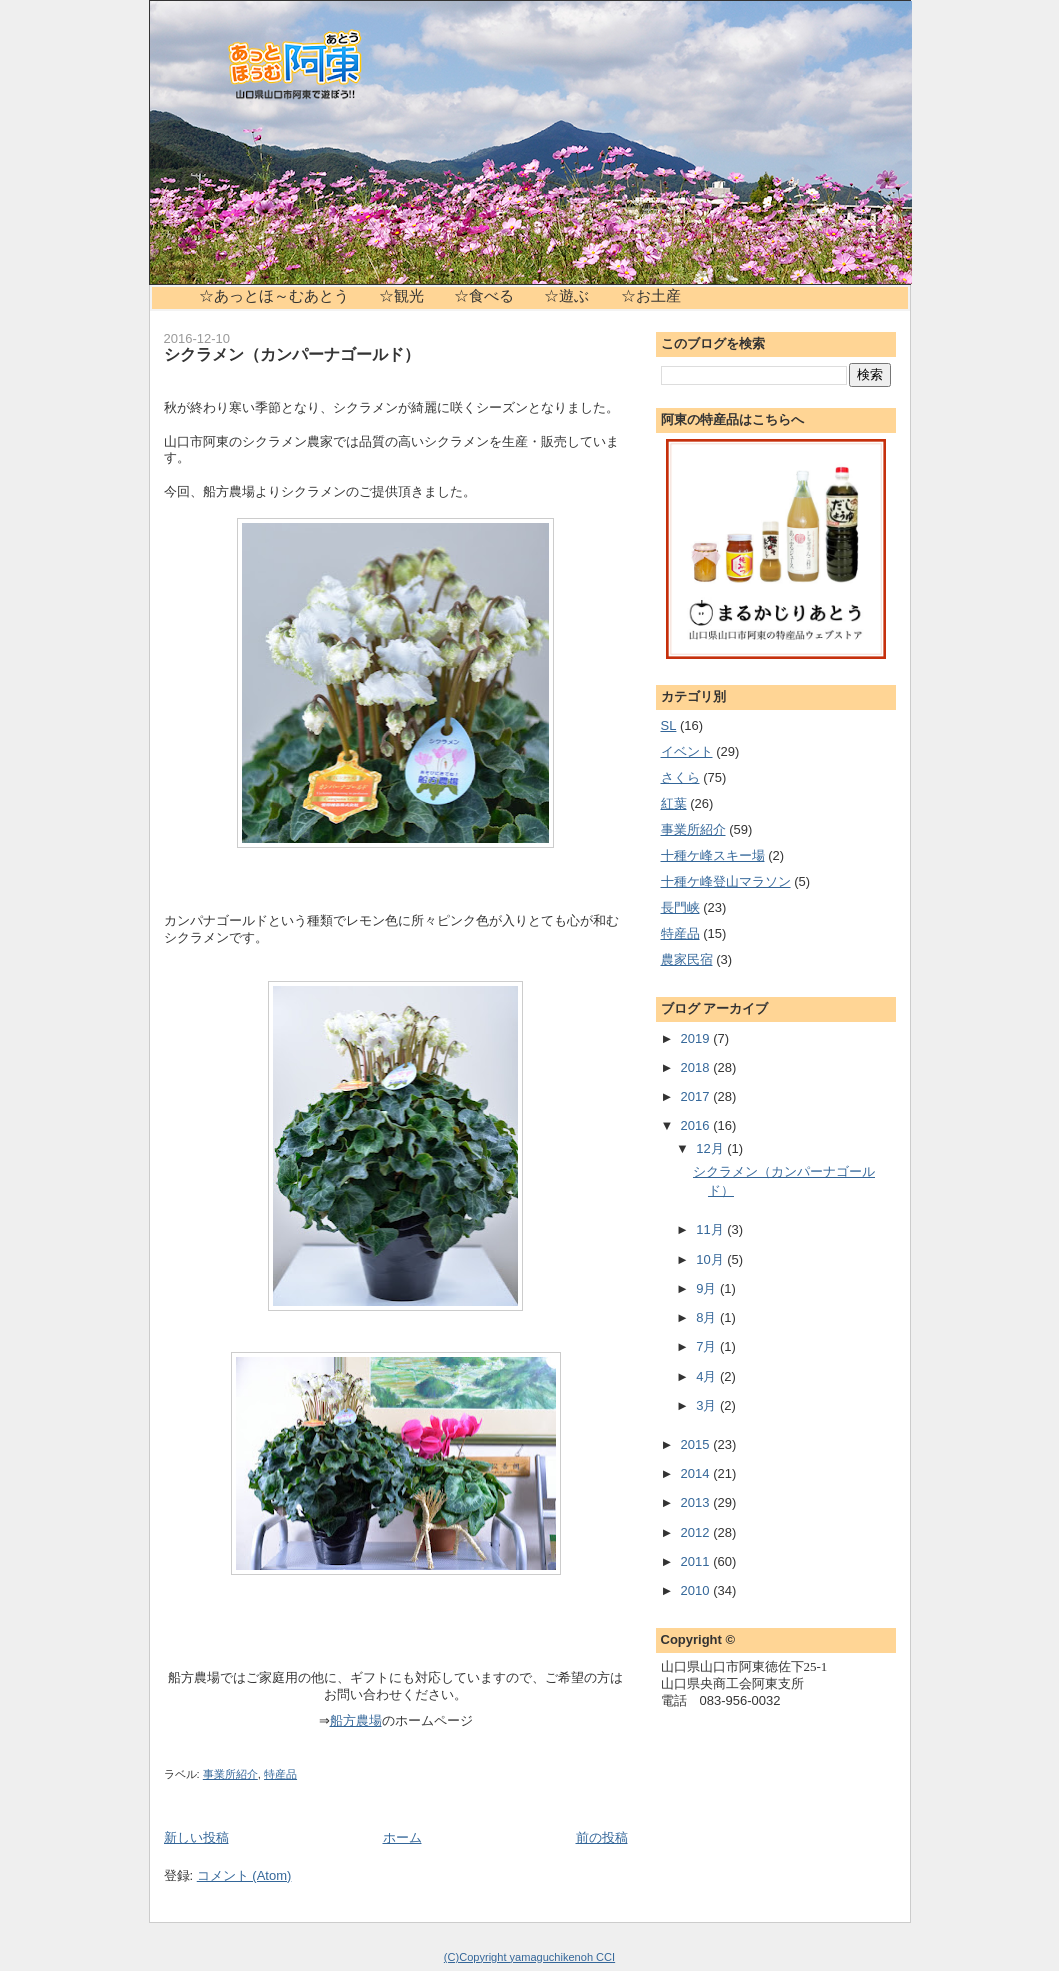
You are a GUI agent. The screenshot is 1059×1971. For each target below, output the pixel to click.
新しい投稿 (196, 1837)
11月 (711, 1229)
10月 (711, 1259)
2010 (697, 1590)
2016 (697, 1125)
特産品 (280, 1774)
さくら (680, 777)
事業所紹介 (230, 1774)
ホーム (402, 1837)
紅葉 (674, 803)
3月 (708, 1405)
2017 (697, 1096)
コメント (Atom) (244, 1875)
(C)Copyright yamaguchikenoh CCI (529, 1957)
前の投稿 (602, 1837)
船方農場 (356, 1720)
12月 (711, 1148)
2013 (697, 1502)
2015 (697, 1444)
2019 (697, 1038)
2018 (697, 1067)
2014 (697, 1473)
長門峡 (680, 907)
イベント (687, 751)
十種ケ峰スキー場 (713, 855)
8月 (708, 1317)
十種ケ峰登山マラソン (726, 881)
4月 (708, 1376)
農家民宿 (687, 959)
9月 (708, 1288)
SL (669, 725)
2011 (697, 1561)
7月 (708, 1346)
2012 (697, 1532)
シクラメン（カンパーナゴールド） (292, 354)
